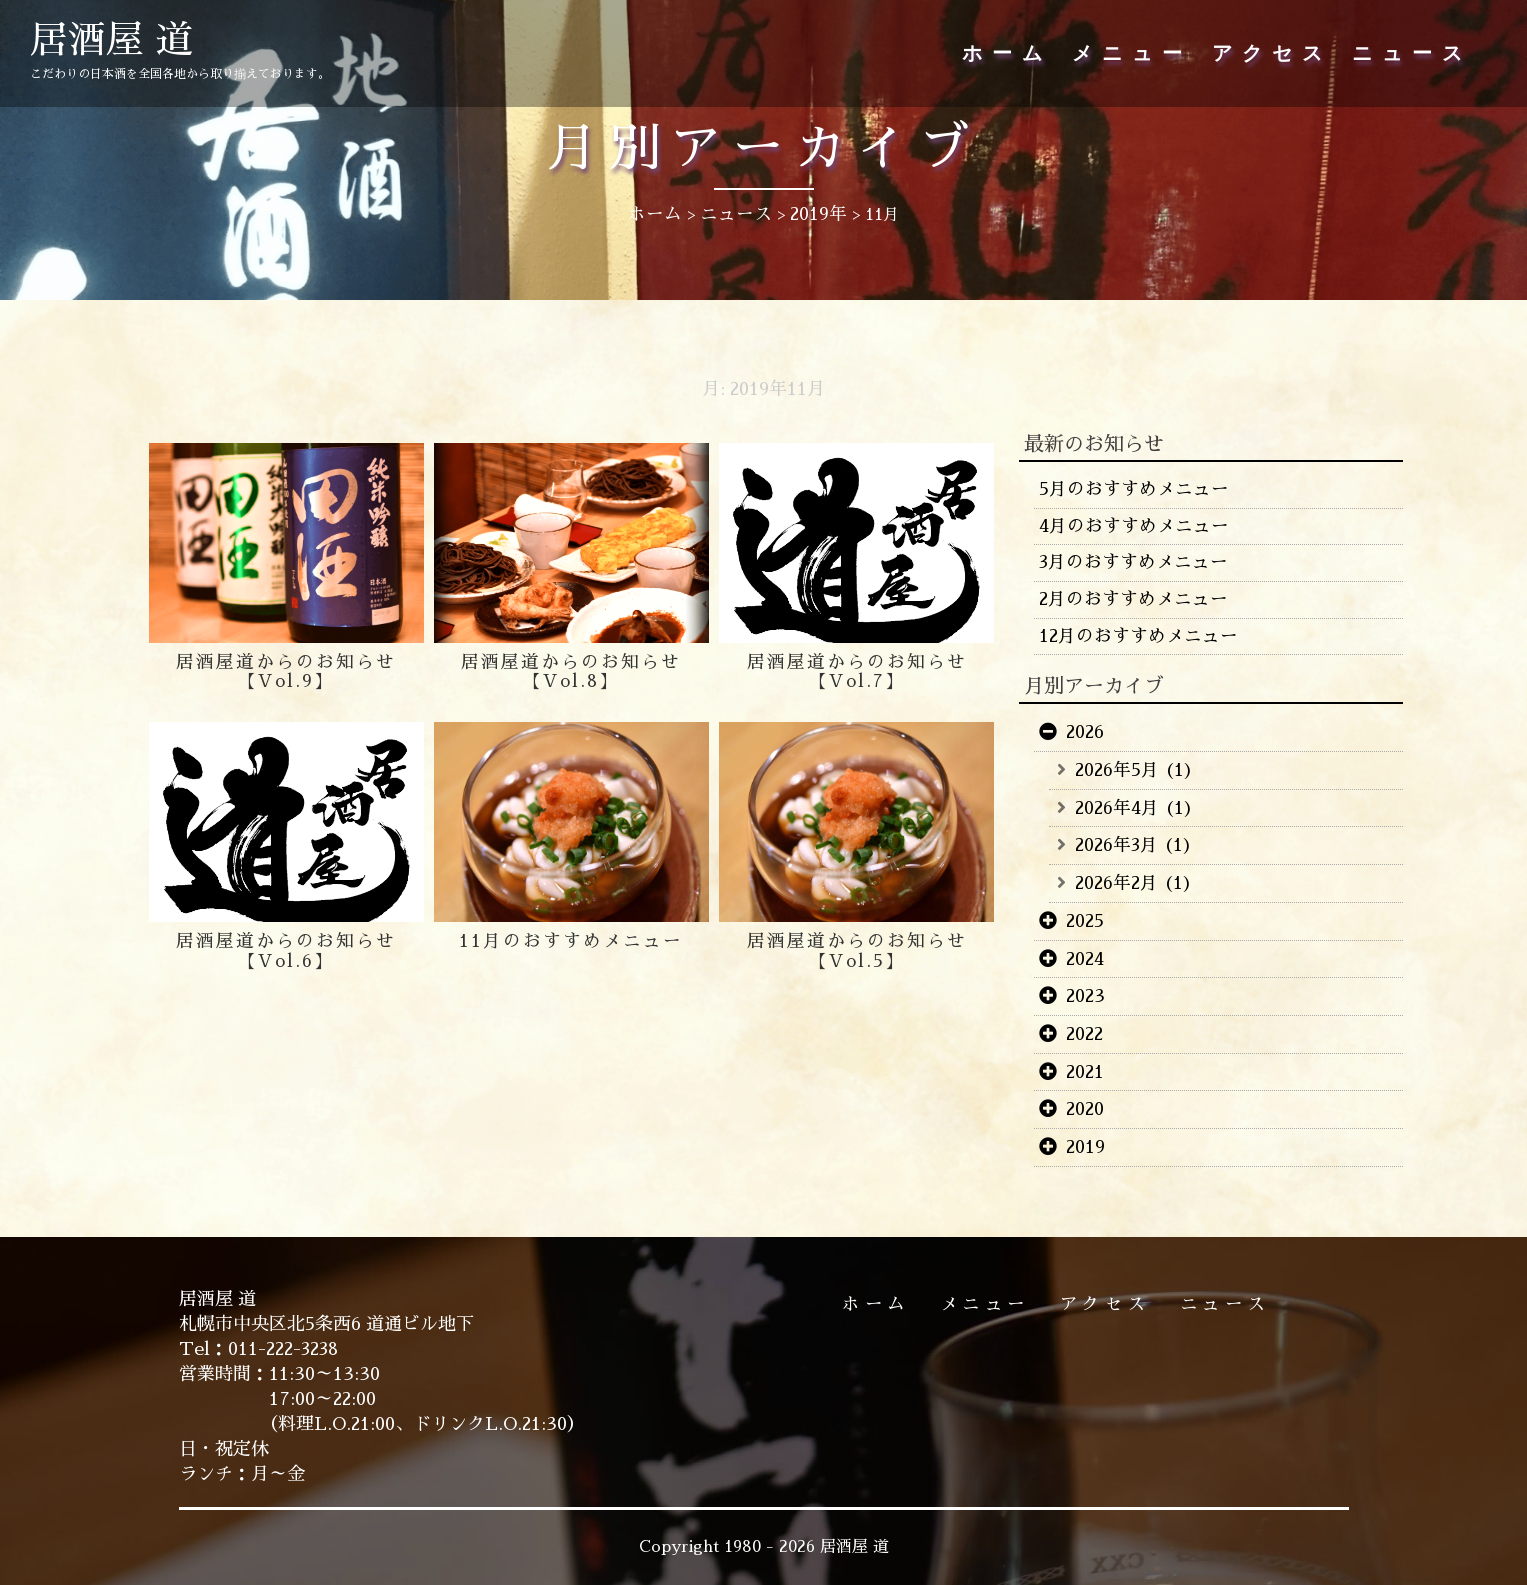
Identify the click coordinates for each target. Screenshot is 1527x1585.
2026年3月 (1117, 845)
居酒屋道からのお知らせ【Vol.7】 (857, 672)
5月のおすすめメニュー (1134, 489)
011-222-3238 (285, 1349)
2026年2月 (1116, 883)
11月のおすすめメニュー (571, 941)
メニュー (1132, 54)
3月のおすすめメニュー (1134, 562)
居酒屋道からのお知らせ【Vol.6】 (286, 951)
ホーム (1007, 54)
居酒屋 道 (116, 42)
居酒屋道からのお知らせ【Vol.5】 (857, 951)
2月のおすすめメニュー (1133, 599)
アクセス (1272, 54)
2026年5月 (1117, 770)
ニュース (1412, 54)
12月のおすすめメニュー (1138, 636)
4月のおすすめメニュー (1134, 526)
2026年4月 (1117, 808)
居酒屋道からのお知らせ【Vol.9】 (286, 672)
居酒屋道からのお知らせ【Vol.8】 (571, 672)
